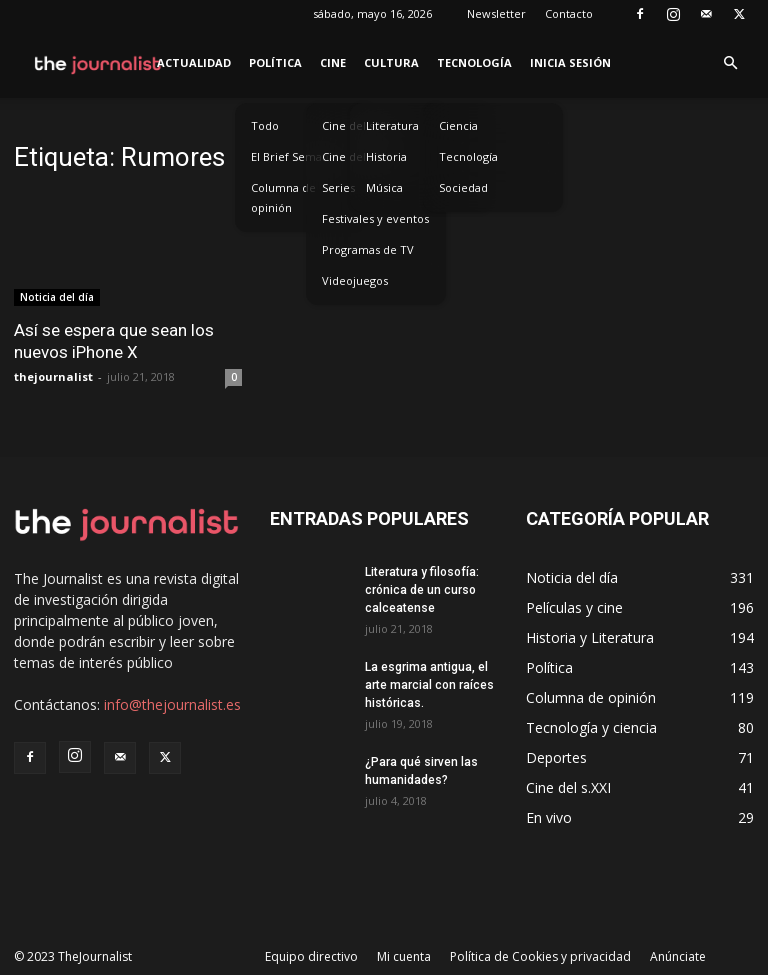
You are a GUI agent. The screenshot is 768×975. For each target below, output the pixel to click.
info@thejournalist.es (172, 704)
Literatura (392, 125)
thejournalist (53, 376)
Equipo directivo (311, 956)
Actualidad (194, 62)
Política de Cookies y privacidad (540, 956)
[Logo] (98, 63)
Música (384, 187)
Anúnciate (678, 956)
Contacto (569, 13)
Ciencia (458, 125)
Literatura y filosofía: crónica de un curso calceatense (422, 590)
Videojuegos (355, 280)
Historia (386, 156)
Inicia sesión (570, 62)
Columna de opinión (283, 197)
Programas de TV (368, 249)
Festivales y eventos (375, 218)
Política (275, 62)
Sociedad (463, 187)
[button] (730, 63)
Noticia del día (57, 297)
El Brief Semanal (294, 156)
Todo (265, 125)
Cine (333, 62)
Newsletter (496, 13)
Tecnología (474, 62)
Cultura (391, 62)
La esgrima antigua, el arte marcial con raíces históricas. (429, 685)
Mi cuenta (404, 956)
